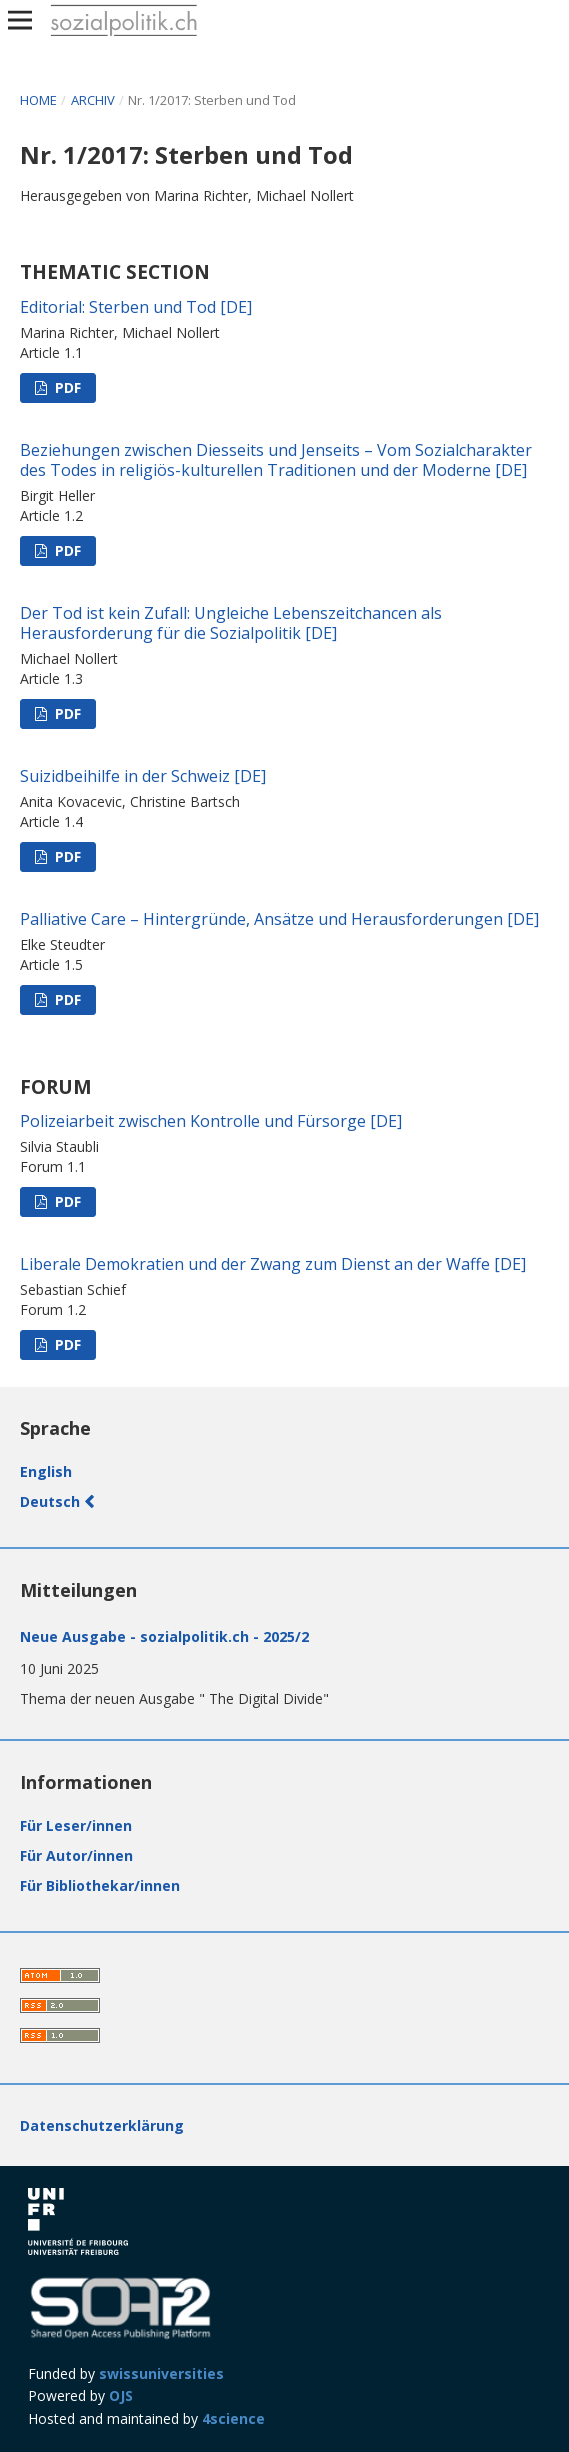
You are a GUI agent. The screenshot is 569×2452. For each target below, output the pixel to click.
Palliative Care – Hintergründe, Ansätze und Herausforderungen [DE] (279, 919)
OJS (121, 2395)
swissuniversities (161, 2373)
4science (233, 2418)
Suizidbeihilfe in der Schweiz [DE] (143, 776)
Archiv (94, 100)
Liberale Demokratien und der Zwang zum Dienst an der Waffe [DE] (273, 1264)
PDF (66, 387)
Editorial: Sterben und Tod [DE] (136, 307)
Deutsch (52, 1501)
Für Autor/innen (76, 1855)
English (46, 1471)
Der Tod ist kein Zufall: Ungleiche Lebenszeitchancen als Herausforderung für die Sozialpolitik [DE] (231, 623)
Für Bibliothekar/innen (100, 1885)
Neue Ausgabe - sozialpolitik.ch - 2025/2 (164, 1636)
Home (40, 100)
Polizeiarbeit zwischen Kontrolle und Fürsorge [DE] (211, 1121)
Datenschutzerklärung (102, 2125)
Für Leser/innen (76, 1825)
